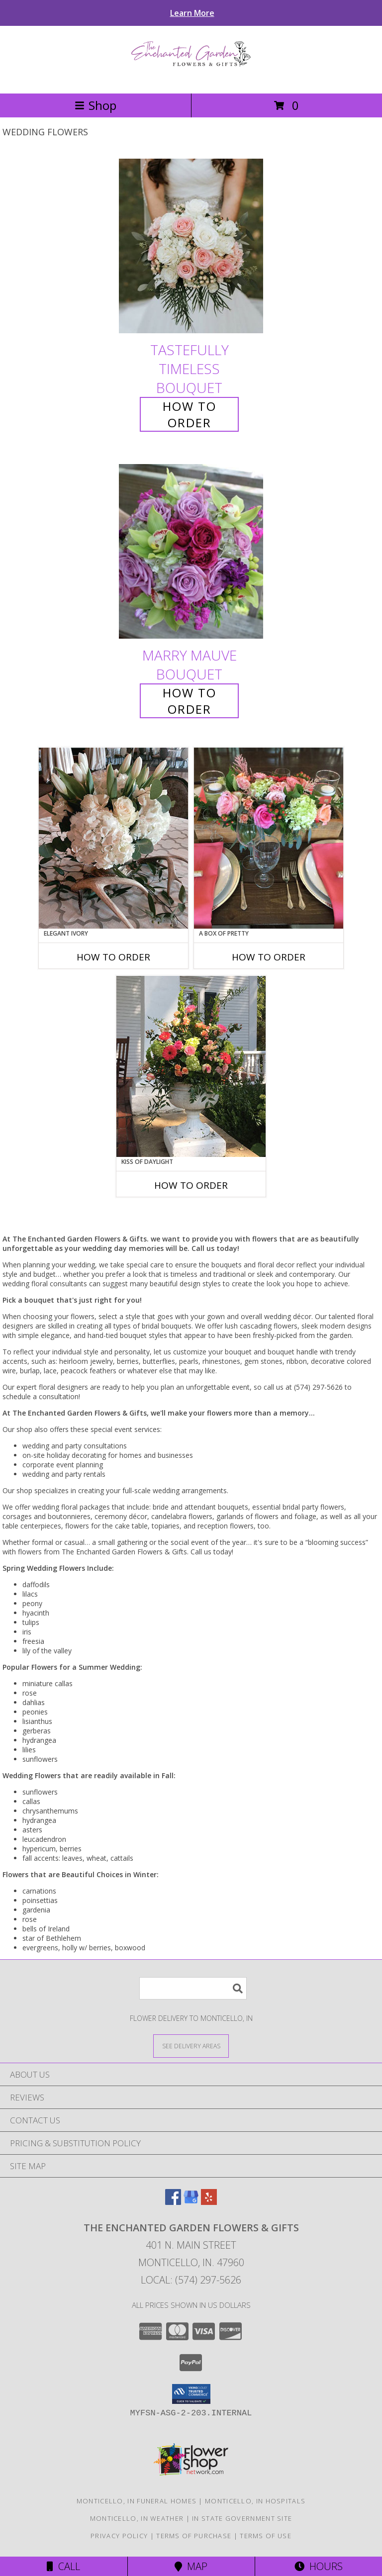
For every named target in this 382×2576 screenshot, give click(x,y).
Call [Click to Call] (63, 2566)
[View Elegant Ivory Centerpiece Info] (113, 838)
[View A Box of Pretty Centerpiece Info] (268, 838)
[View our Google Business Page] (191, 2201)
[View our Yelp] (209, 2201)
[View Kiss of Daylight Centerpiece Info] (191, 1066)
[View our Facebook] (173, 2201)
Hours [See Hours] (318, 2566)
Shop (95, 105)
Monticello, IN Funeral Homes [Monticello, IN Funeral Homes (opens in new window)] (136, 2500)
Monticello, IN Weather (137, 2518)
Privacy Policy (119, 2535)
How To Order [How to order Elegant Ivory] (113, 957)
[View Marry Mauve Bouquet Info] (191, 551)
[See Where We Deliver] (191, 2045)
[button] (191, 2394)
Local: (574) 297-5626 (191, 2280)
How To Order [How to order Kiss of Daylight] (191, 1185)
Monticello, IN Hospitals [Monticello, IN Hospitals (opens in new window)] (255, 2500)
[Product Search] (193, 1988)
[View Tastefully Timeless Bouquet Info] (191, 246)
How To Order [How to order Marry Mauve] (189, 700)
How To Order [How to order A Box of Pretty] (268, 957)
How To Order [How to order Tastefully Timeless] (189, 414)
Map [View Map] (191, 2566)
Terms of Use (265, 2535)
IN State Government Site (242, 2518)
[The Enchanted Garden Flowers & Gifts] (191, 79)
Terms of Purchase (193, 2535)
